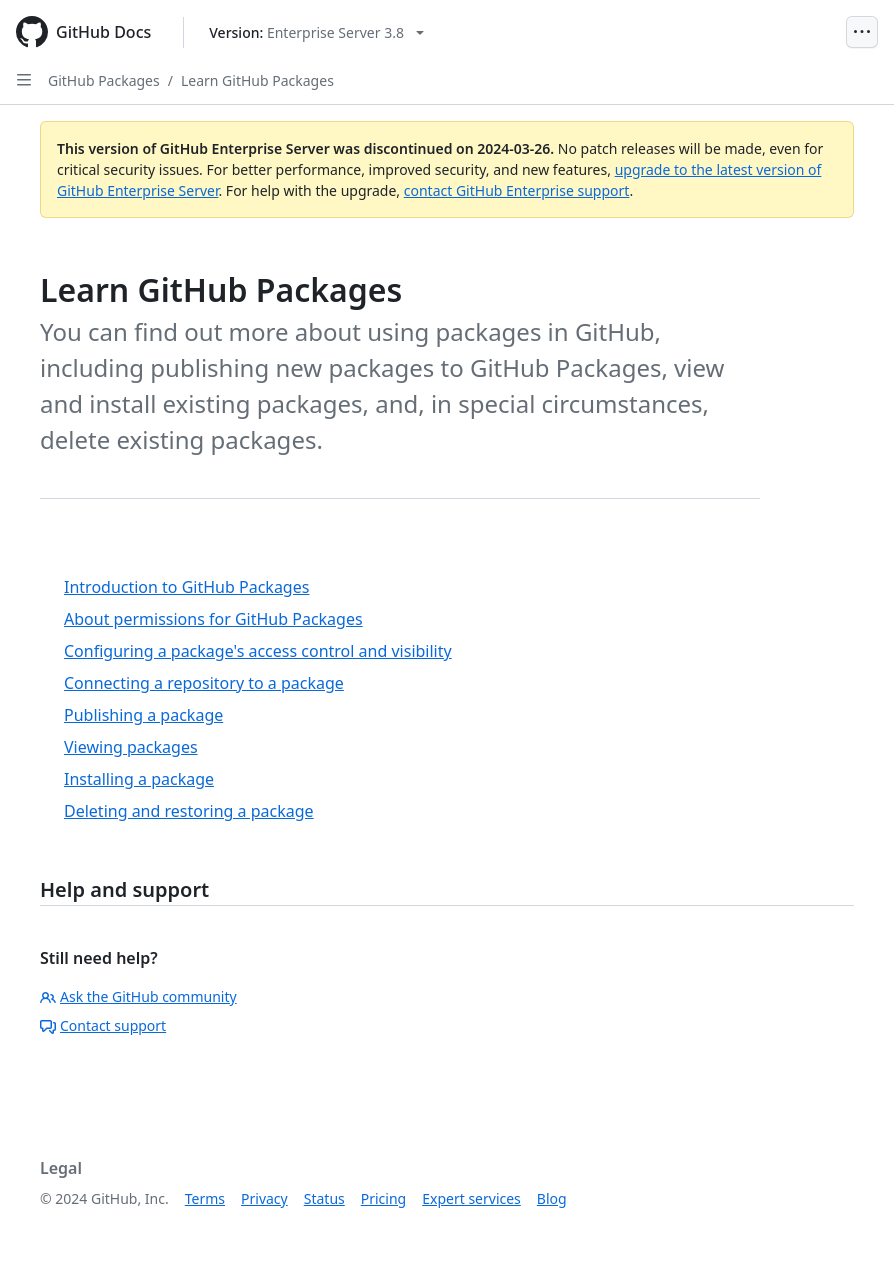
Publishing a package (143, 715)
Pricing (383, 1198)
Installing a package (139, 779)
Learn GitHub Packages (257, 80)
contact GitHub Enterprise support (517, 190)
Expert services (471, 1198)
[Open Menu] (862, 32)
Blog (552, 1198)
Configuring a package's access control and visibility (258, 651)
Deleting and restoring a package (189, 811)
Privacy (264, 1198)
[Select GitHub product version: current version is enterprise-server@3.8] (316, 32)
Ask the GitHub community (138, 996)
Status (324, 1198)
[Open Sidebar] (24, 80)
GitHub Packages (104, 80)
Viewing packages (131, 747)
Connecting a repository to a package (204, 683)
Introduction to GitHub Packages (186, 587)
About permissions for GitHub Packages (213, 619)
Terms (205, 1198)
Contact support (103, 1025)
